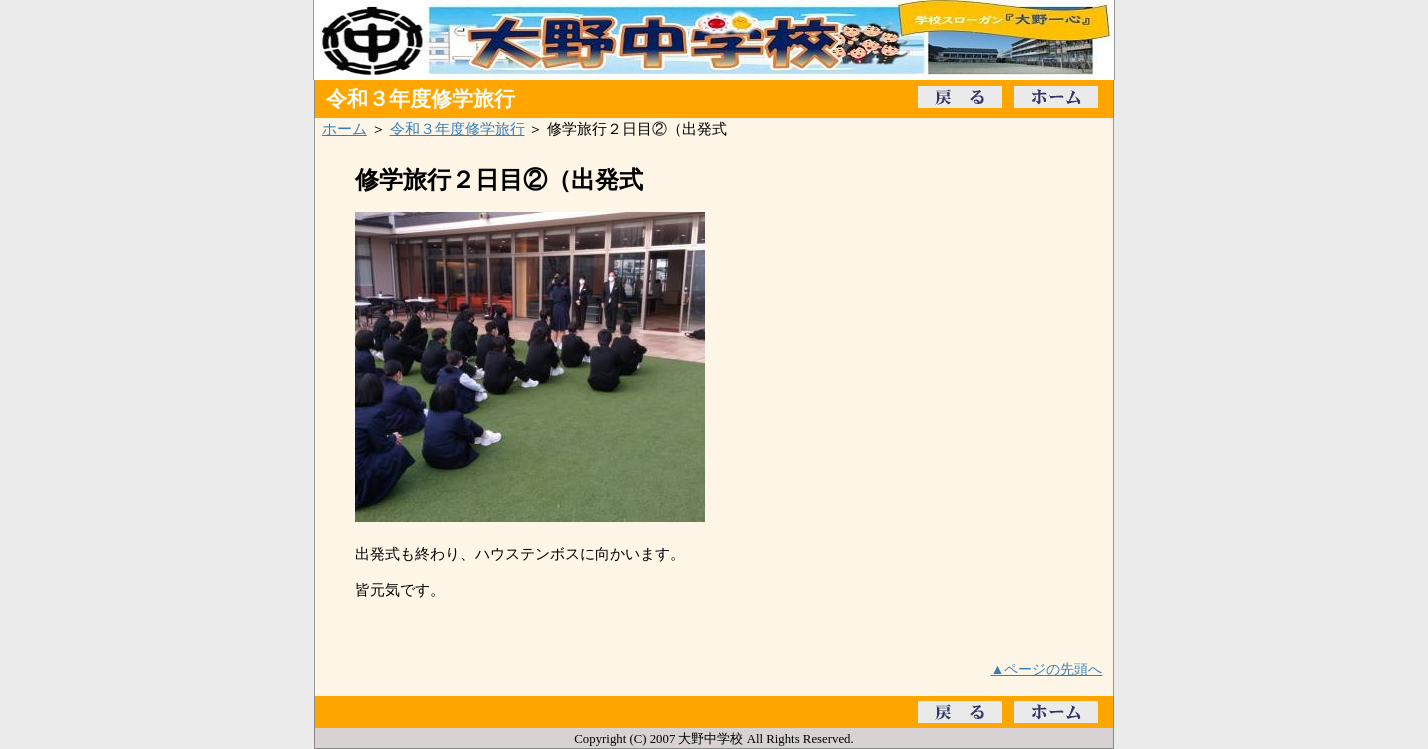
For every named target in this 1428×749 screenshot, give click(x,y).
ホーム (344, 128)
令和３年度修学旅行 (457, 128)
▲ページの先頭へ (1047, 669)
